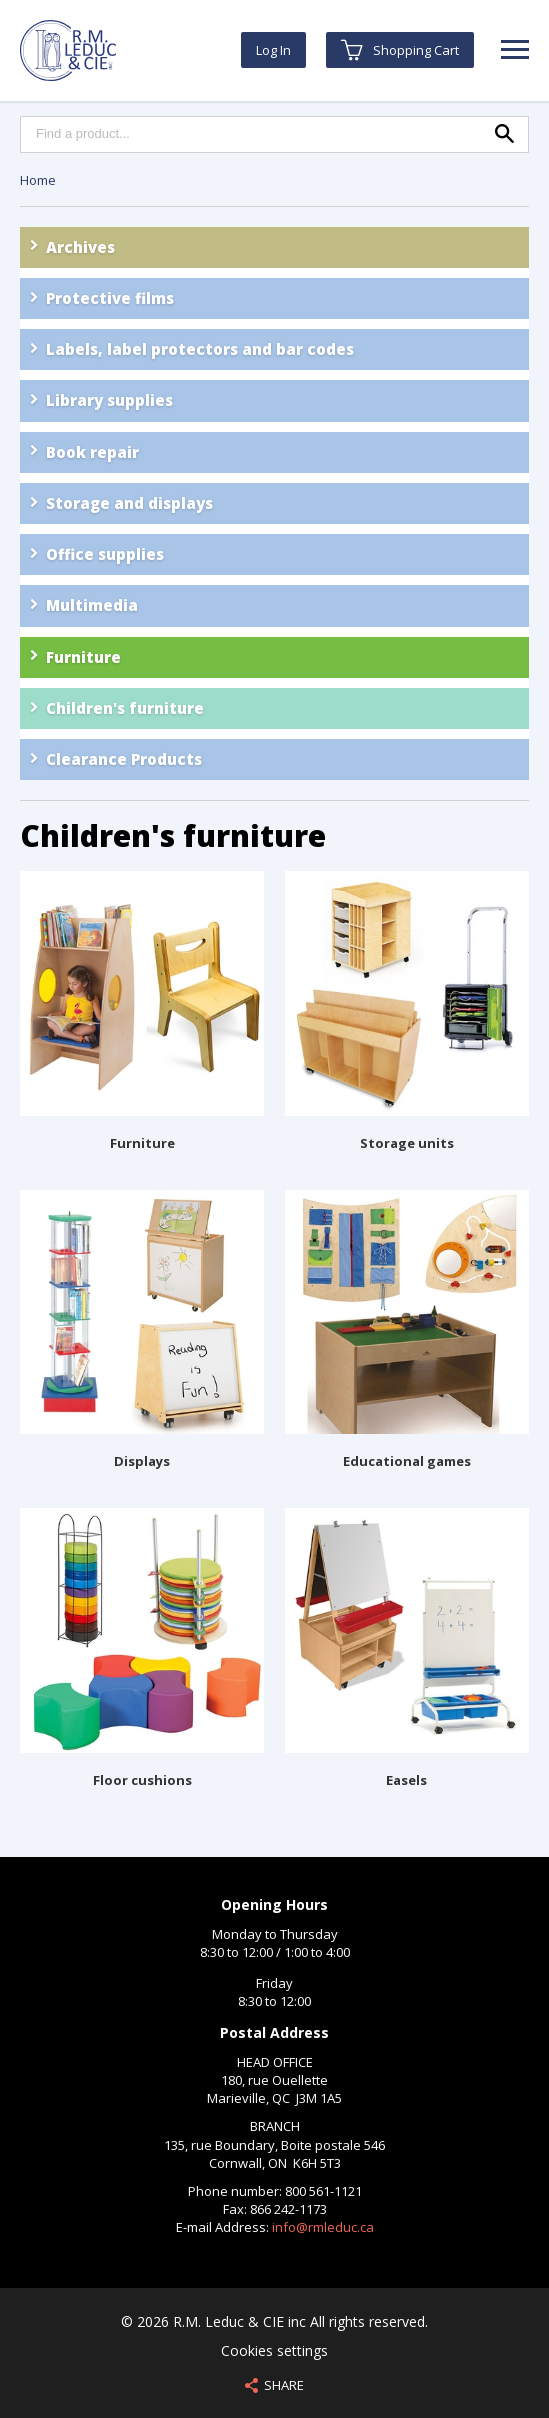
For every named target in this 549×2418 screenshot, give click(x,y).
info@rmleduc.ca (323, 2227)
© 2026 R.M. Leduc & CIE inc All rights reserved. (274, 2321)
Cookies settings (274, 2350)
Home (38, 180)
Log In (273, 50)
